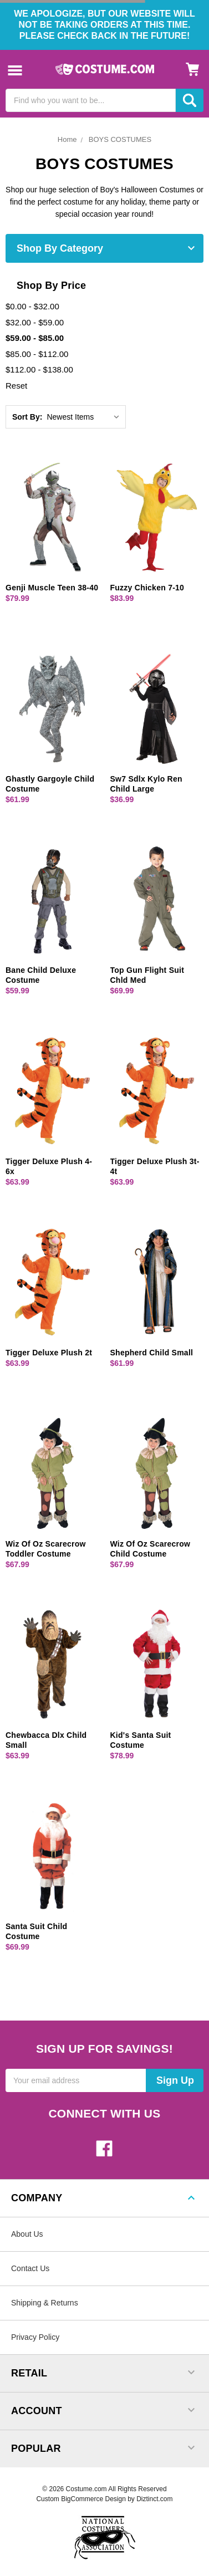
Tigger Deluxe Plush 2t (49, 1352)
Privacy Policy (35, 2337)
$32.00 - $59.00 (35, 322)
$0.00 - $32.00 (32, 306)
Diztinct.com (154, 2499)
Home (67, 139)
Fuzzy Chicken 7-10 (147, 587)
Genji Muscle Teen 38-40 (52, 587)
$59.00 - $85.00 (35, 338)
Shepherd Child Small (151, 1352)
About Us (27, 2234)
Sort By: (27, 416)
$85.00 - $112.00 (37, 354)
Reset (16, 385)
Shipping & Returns (44, 2302)
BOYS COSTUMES (120, 139)
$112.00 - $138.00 (39, 369)
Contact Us (30, 2268)
